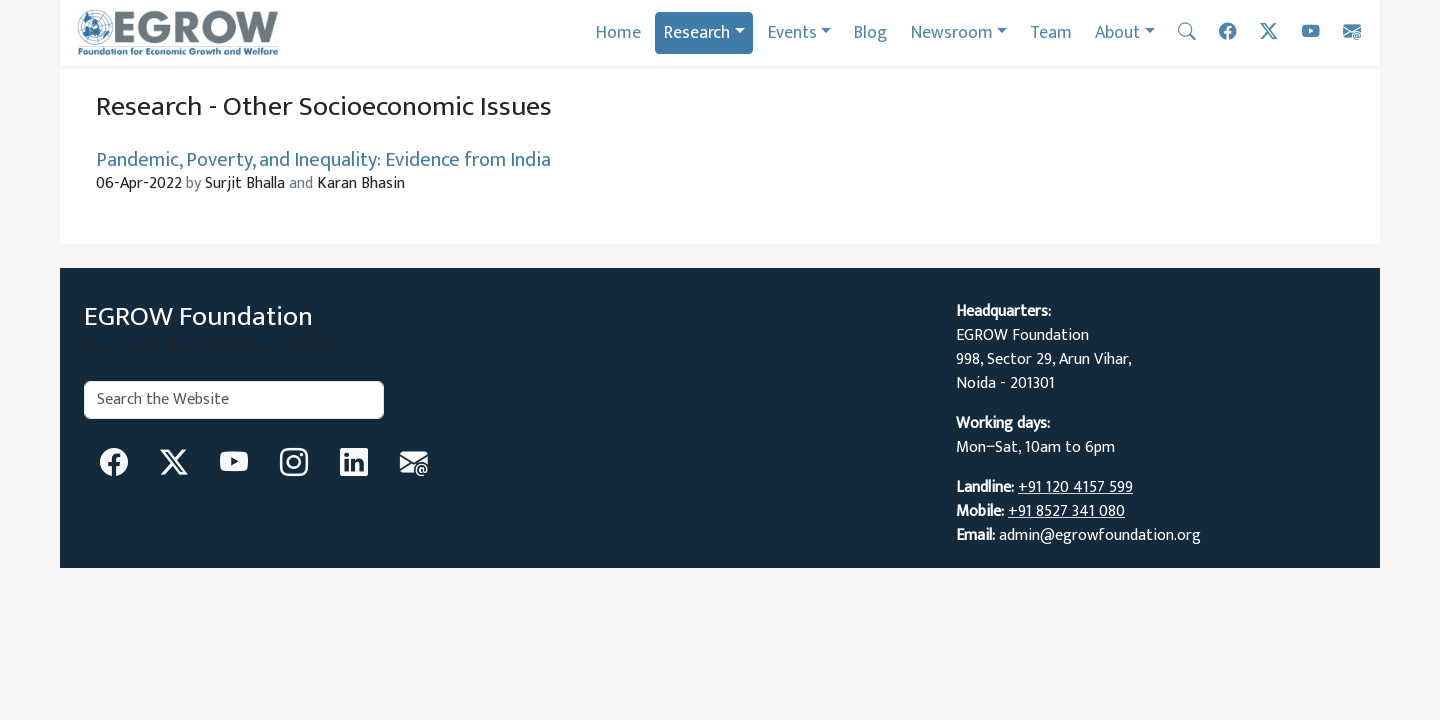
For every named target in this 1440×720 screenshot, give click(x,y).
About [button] (1117, 32)
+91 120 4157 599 (1075, 487)
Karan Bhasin (345, 183)
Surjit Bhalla (245, 183)
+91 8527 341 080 (1066, 511)
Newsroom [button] (952, 32)
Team (1051, 32)
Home (618, 32)
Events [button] (792, 32)
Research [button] (697, 32)
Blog (870, 32)
